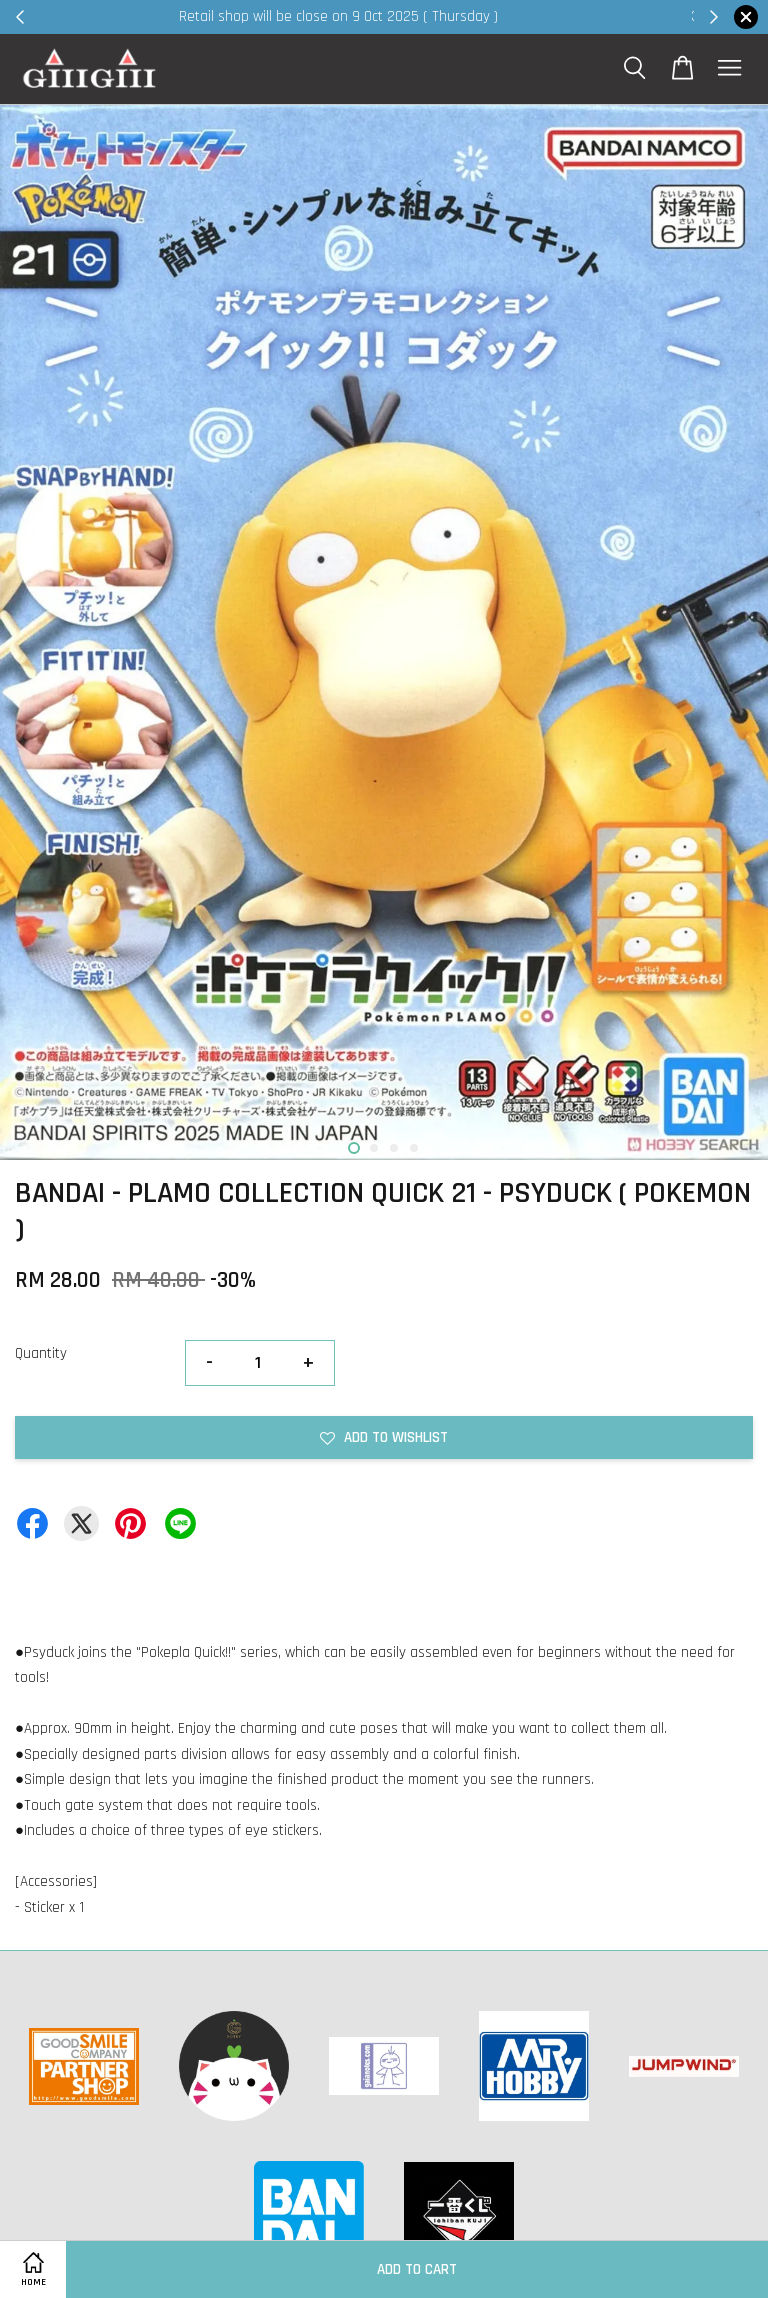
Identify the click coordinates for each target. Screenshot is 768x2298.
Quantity (41, 1353)
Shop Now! (628, 16)
